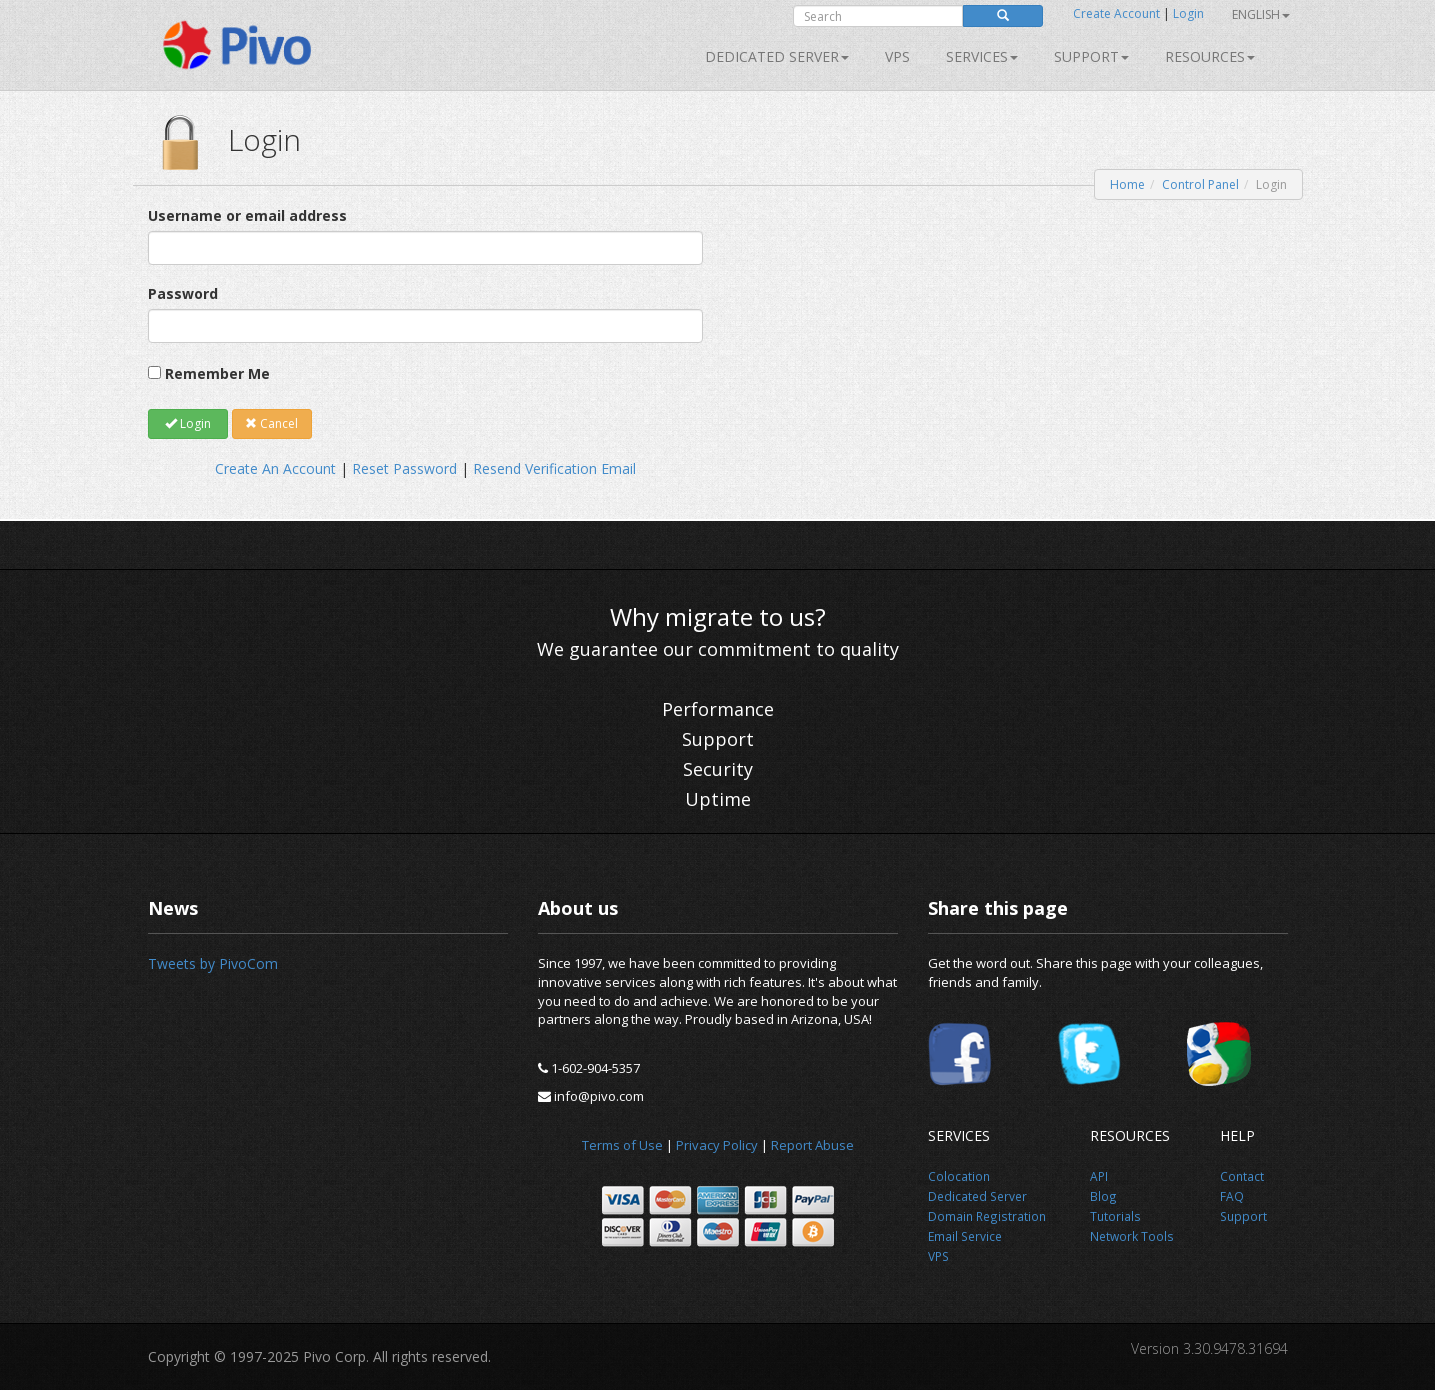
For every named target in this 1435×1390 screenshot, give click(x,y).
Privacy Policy (717, 1145)
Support (1091, 56)
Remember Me (217, 373)
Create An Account (275, 468)
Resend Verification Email (554, 468)
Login (1188, 13)
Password (183, 293)
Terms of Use (622, 1145)
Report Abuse (812, 1145)
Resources (1210, 56)
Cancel (271, 423)
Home (1127, 184)
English (1261, 14)
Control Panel (1200, 184)
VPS (897, 56)
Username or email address (247, 215)
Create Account (1116, 13)
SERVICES (982, 56)
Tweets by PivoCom (213, 963)
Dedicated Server (777, 56)
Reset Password (404, 468)
